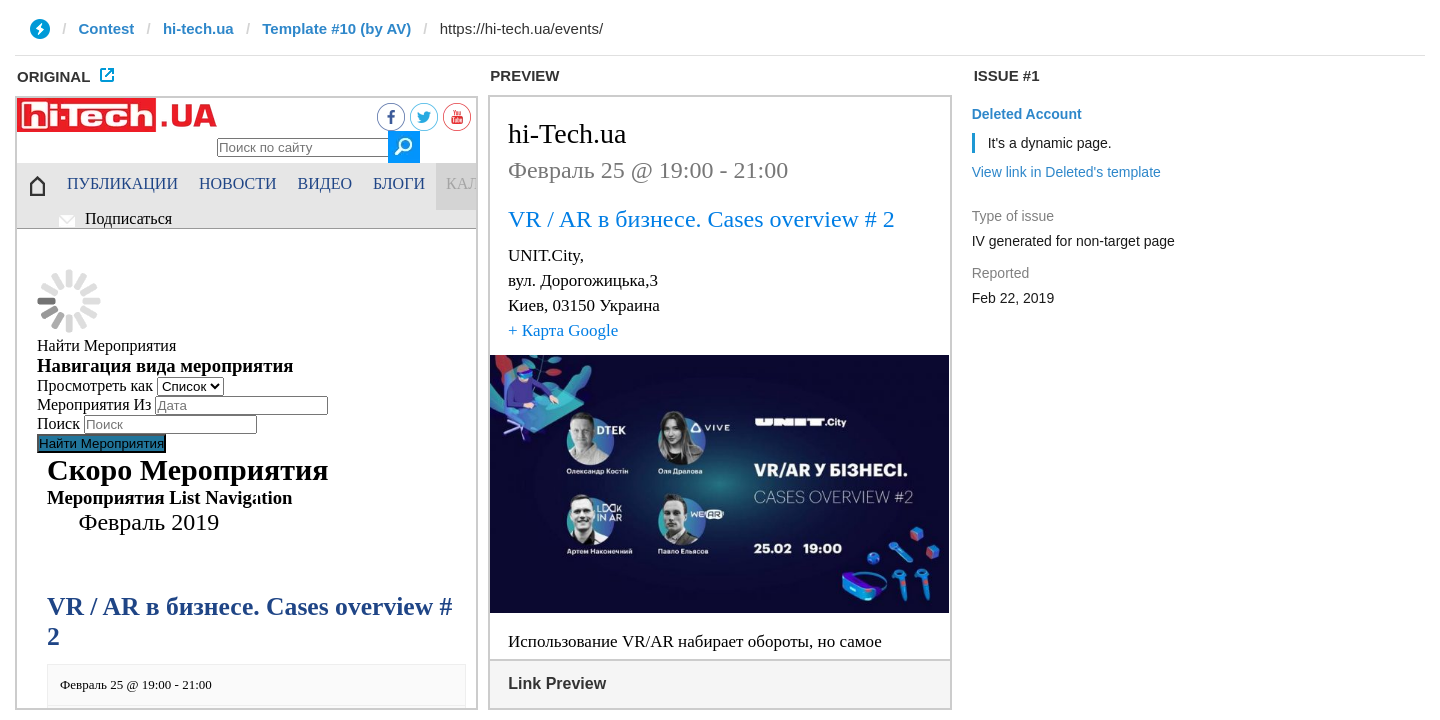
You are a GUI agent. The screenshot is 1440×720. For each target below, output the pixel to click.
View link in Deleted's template (1066, 172)
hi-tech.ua (198, 28)
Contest (107, 28)
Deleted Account (1027, 114)
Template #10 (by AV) (336, 28)
